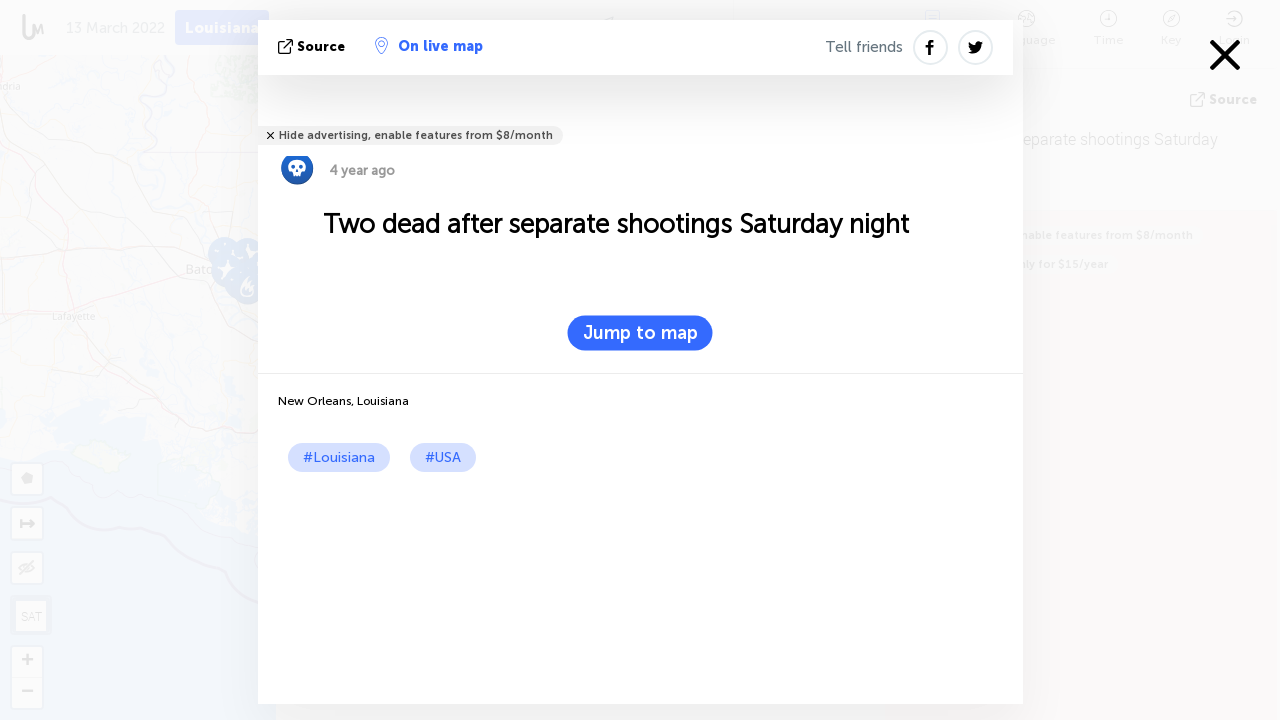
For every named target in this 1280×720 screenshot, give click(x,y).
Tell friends (864, 47)
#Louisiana (339, 457)
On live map (429, 46)
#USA (443, 457)
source (313, 46)
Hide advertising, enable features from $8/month (416, 135)
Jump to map (640, 333)
